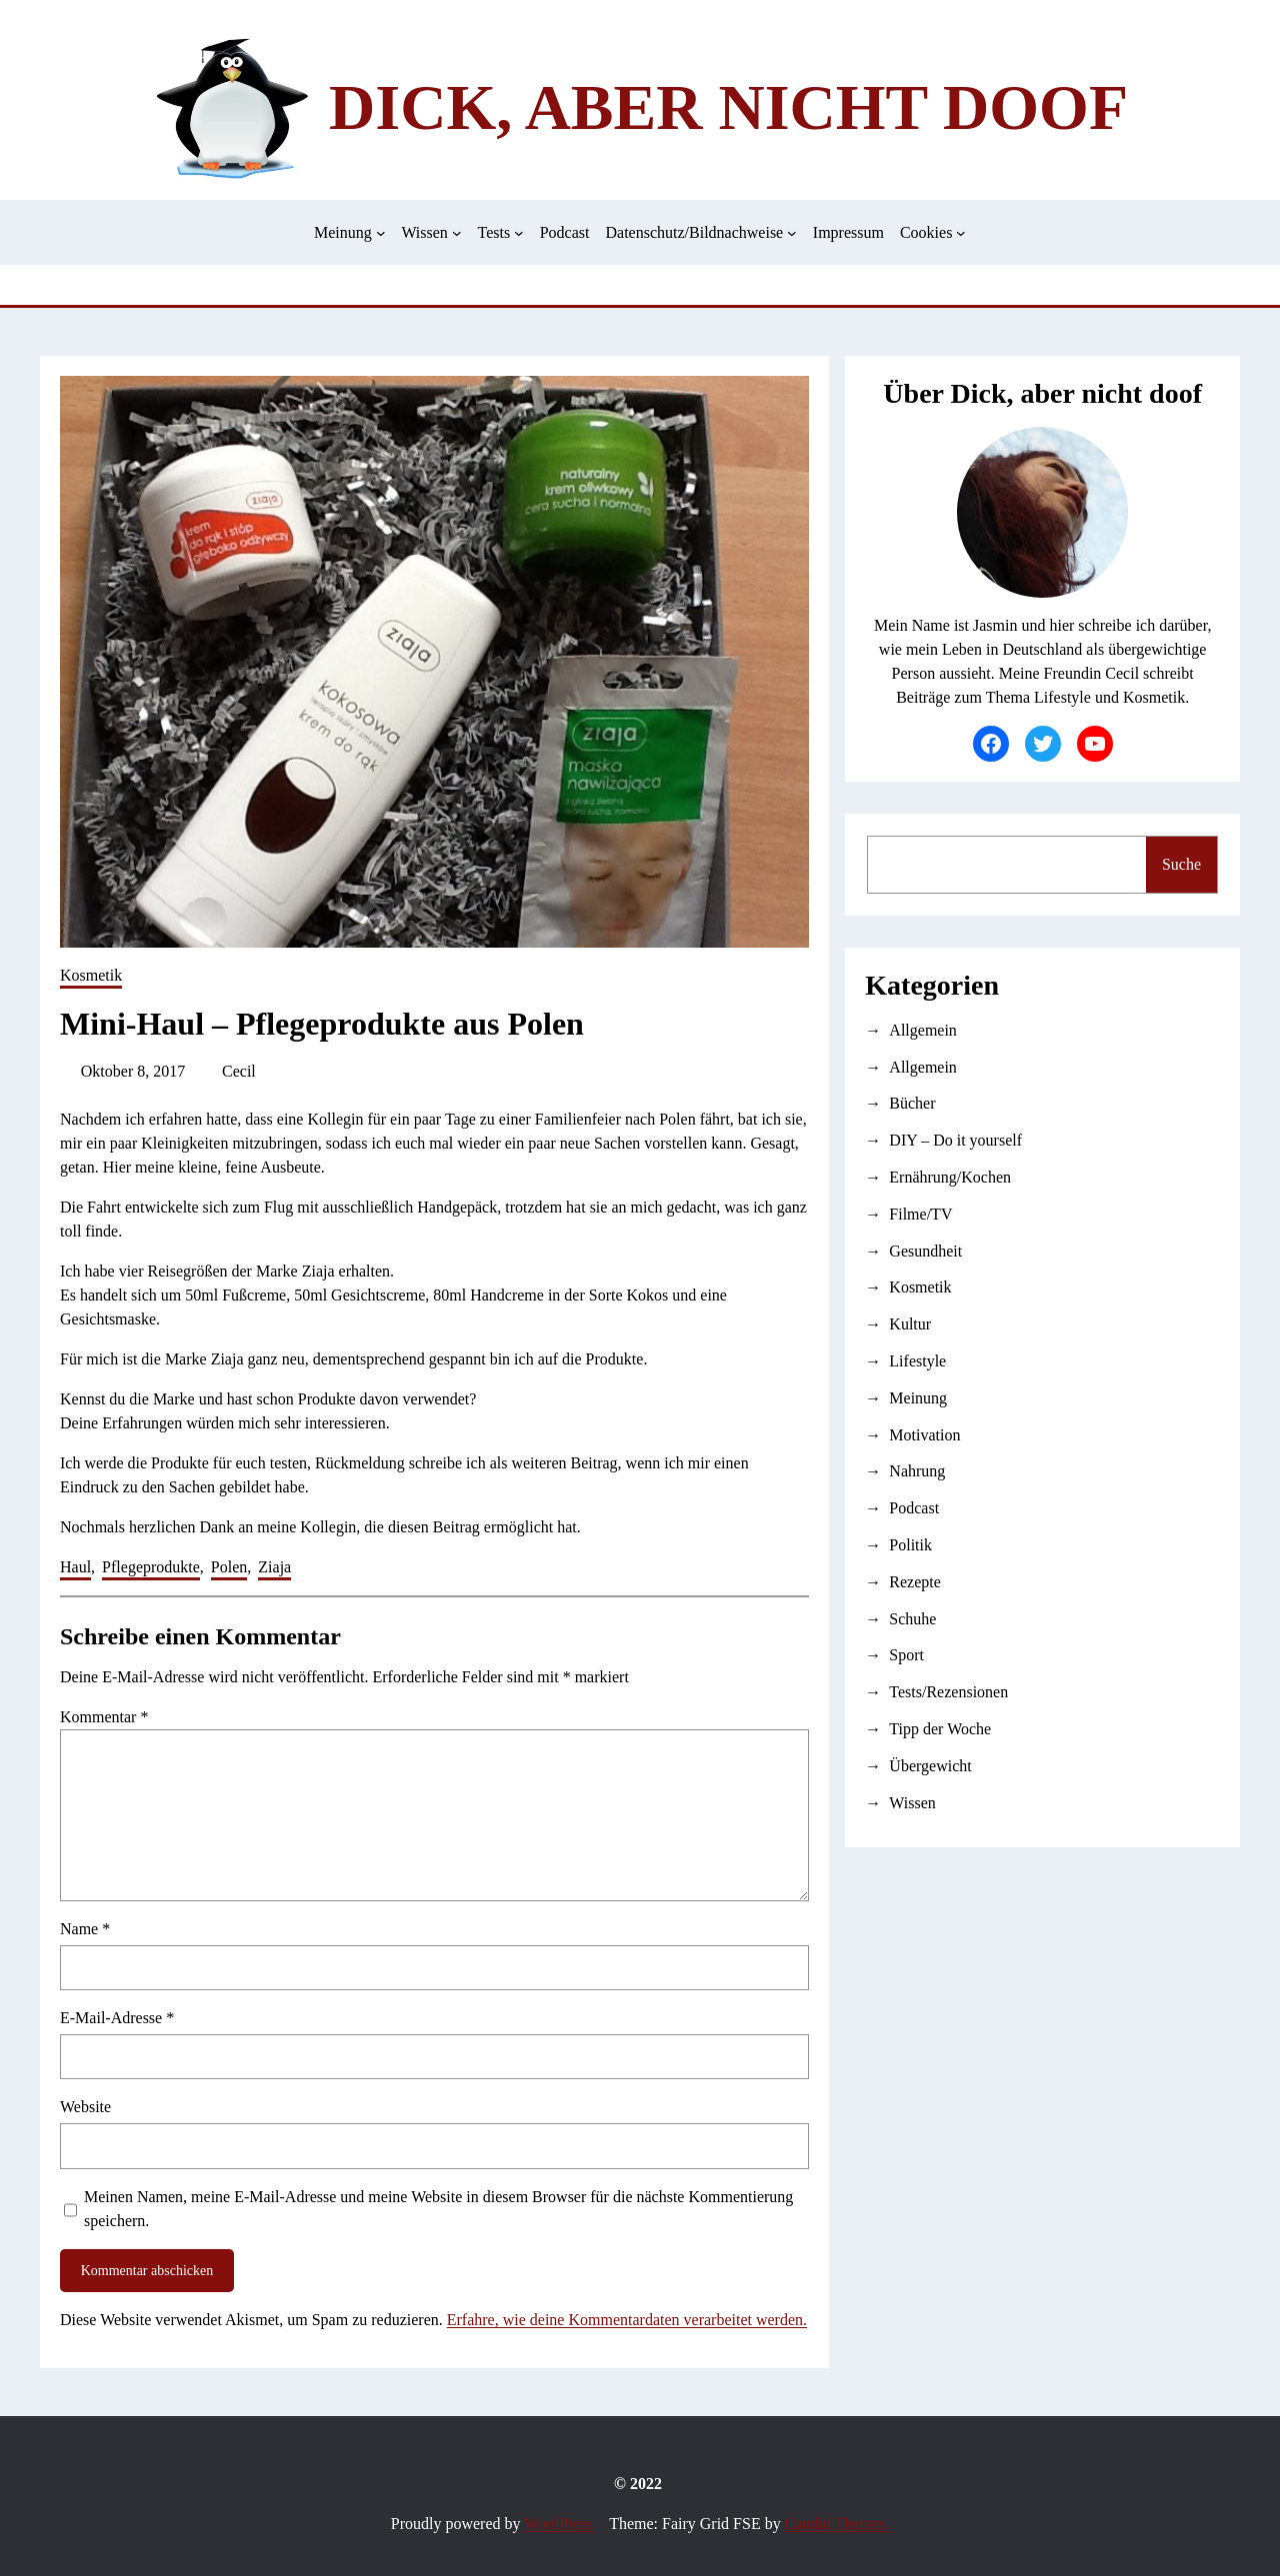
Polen (229, 1566)
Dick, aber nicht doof (728, 107)
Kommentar (104, 1716)
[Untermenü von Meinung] (381, 233)
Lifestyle (917, 1360)
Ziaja (274, 1566)
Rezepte (915, 1581)
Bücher (912, 1103)
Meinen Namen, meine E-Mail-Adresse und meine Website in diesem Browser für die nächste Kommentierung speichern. (438, 2208)
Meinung (918, 1397)
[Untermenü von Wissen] (457, 233)
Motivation (924, 1434)
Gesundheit (925, 1251)
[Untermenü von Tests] (519, 233)
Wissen (912, 1802)
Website (85, 2106)
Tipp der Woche (940, 1728)
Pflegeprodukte (151, 1566)
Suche (1181, 864)
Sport (906, 1654)
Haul (75, 1566)
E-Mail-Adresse (117, 2017)
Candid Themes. (837, 2523)
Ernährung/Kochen (950, 1177)
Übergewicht (930, 1765)
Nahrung (917, 1470)
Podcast (914, 1507)
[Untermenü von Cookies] (961, 233)
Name (85, 1928)
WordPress (558, 2523)
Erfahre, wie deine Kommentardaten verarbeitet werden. (627, 2319)
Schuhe (912, 1618)
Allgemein (923, 1030)
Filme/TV (920, 1214)
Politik (910, 1544)
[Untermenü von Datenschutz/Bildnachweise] (792, 233)
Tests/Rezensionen (948, 1691)
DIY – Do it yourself (955, 1140)
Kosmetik (91, 975)
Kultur (910, 1323)
